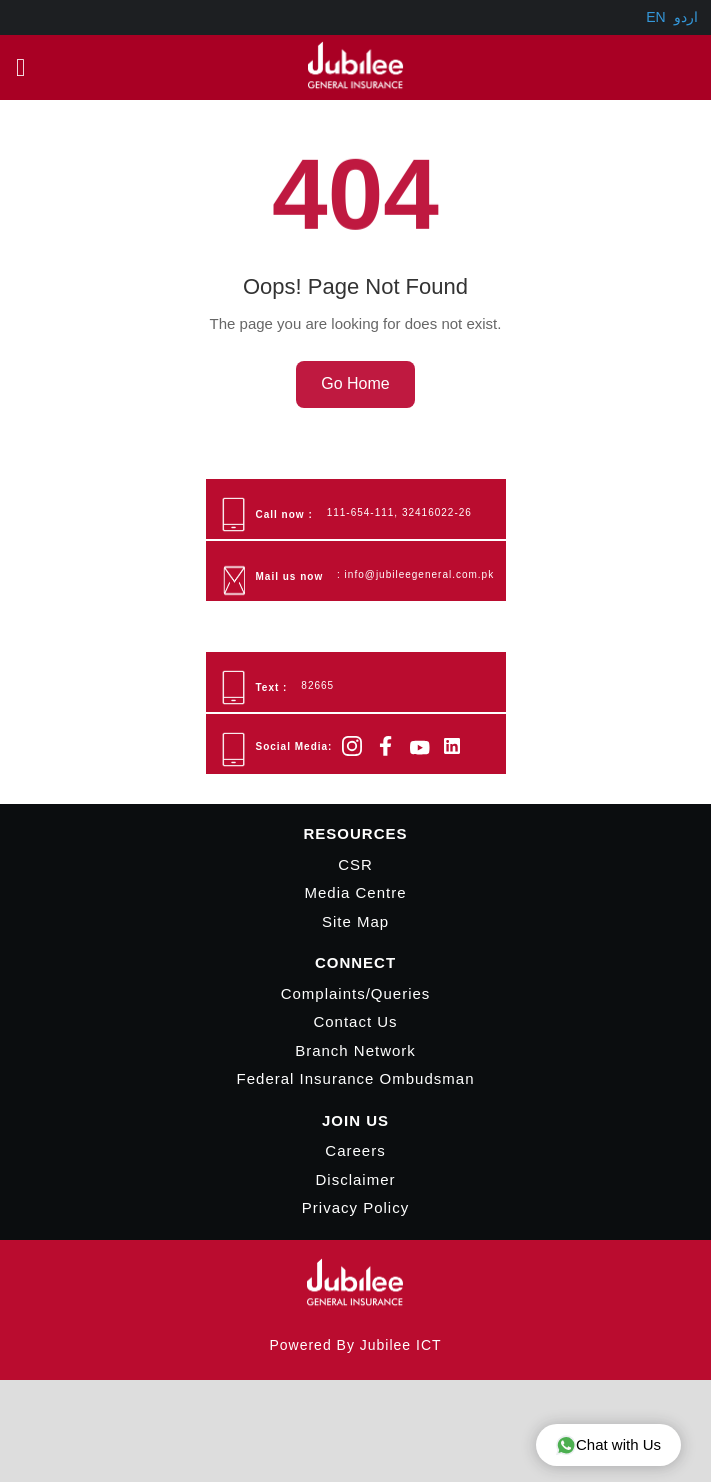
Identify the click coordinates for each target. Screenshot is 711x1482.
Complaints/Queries (356, 993)
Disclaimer (355, 1179)
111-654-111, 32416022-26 (399, 513)
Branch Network (355, 1050)
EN (655, 17)
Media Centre (355, 893)
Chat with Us (608, 1445)
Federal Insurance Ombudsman (356, 1079)
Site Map (355, 921)
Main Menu (25, 67)
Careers (355, 1151)
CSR (355, 864)
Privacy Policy (355, 1208)
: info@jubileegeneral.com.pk (415, 575)
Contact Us (355, 1022)
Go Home (355, 384)
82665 (317, 686)
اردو (686, 17)
